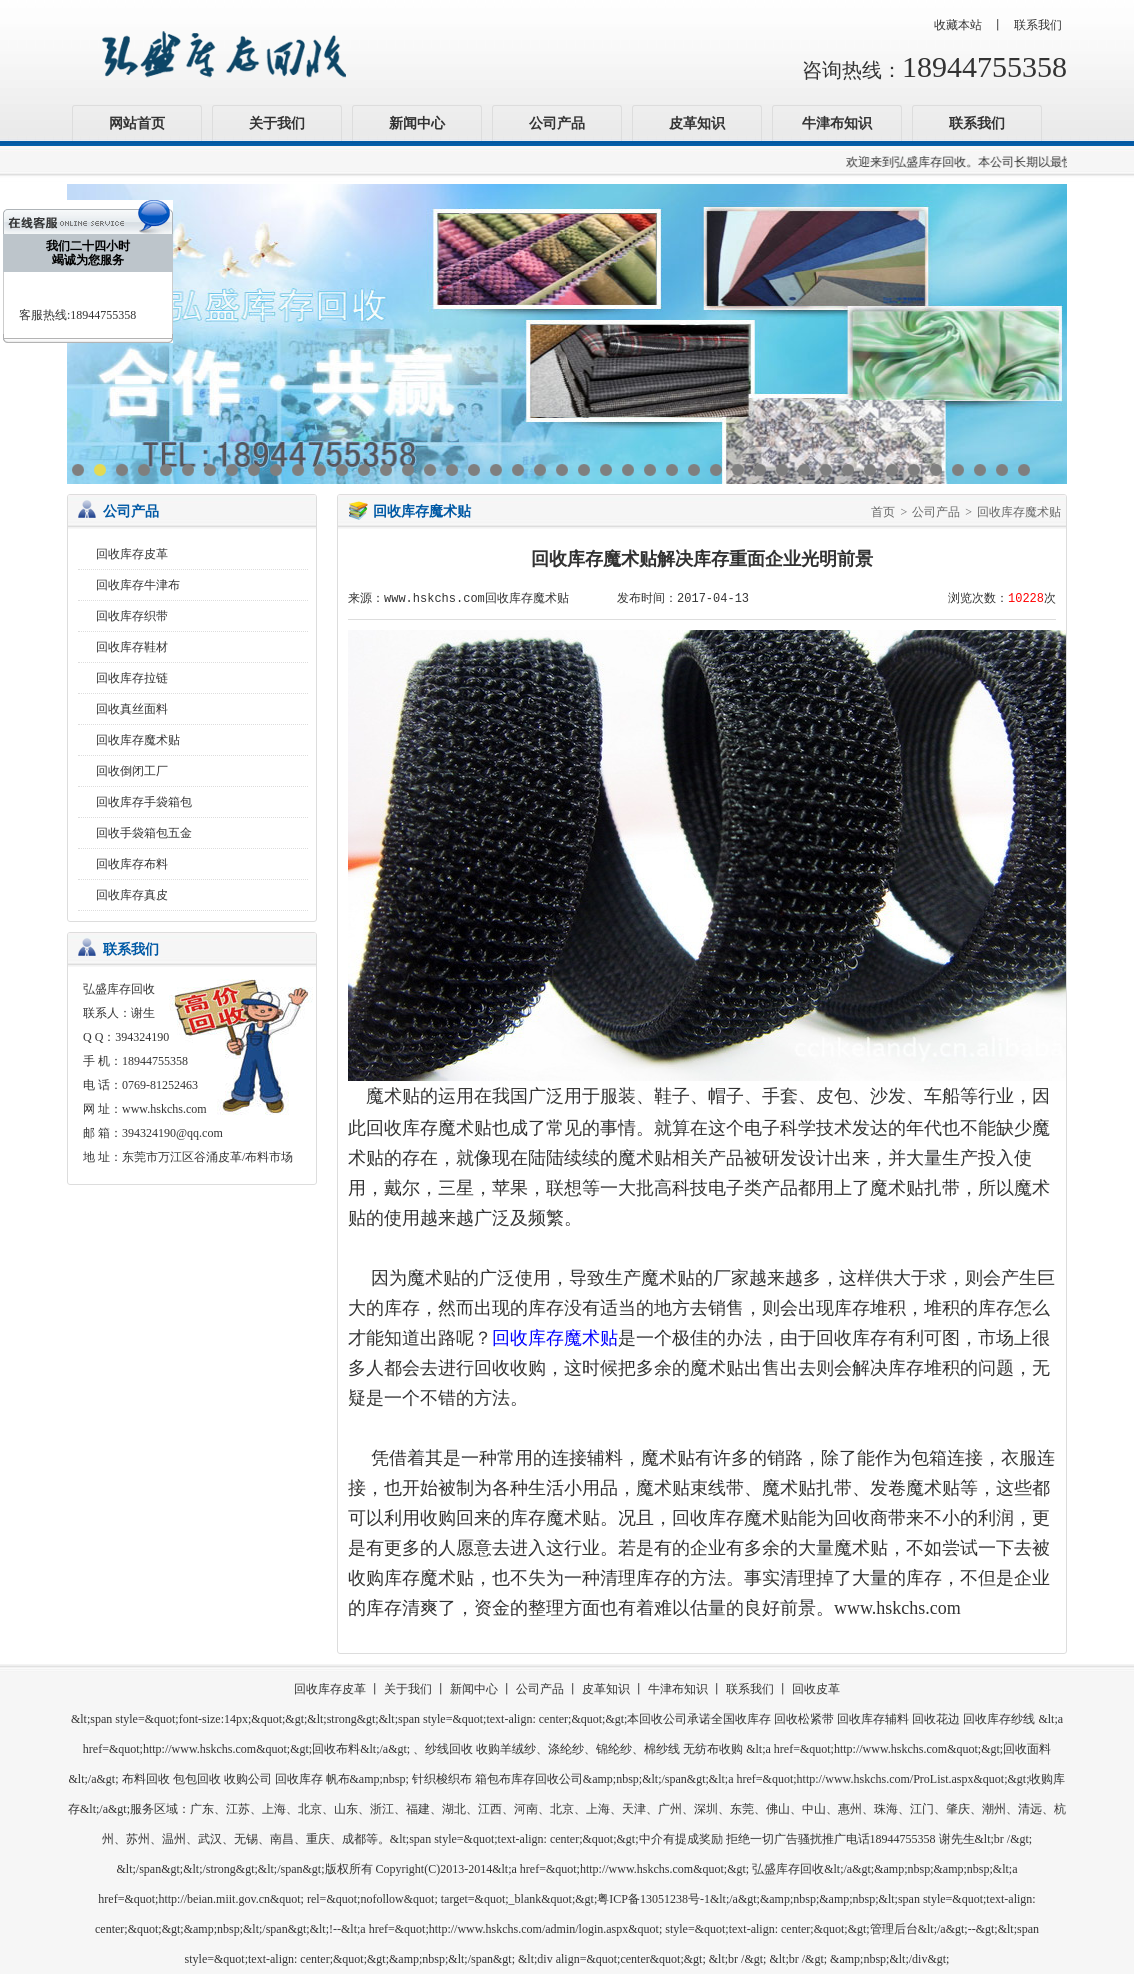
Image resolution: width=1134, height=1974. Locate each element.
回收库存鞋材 (132, 647)
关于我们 (277, 123)
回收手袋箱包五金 (144, 833)
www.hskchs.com (164, 1109)
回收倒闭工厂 (132, 771)
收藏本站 (958, 25)
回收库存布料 (132, 864)
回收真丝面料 (132, 709)
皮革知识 (697, 123)
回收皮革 (816, 1689)
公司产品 (557, 123)
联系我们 (1038, 25)
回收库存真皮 (132, 895)
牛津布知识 (837, 123)
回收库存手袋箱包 (144, 802)
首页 (883, 512)
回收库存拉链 (132, 678)
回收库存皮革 (132, 554)
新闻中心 (417, 123)
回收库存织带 (132, 616)
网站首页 (137, 123)
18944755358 (984, 66)
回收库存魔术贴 (138, 740)
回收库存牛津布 (138, 585)
